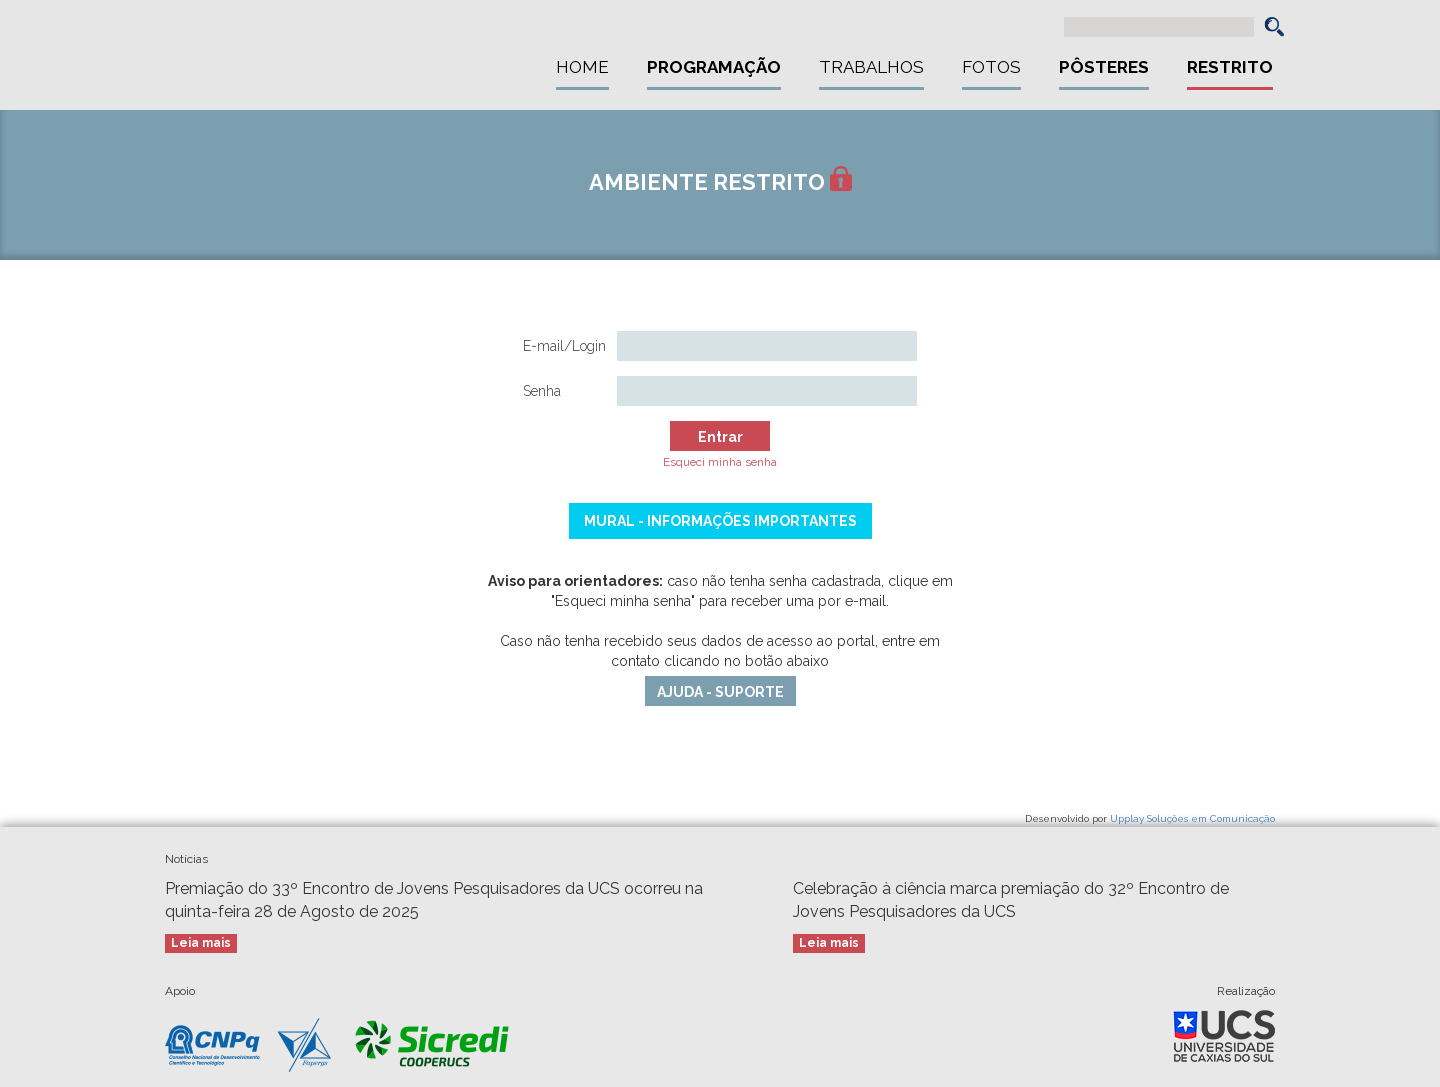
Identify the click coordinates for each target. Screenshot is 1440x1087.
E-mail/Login (564, 346)
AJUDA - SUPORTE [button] (720, 692)
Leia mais (201, 943)
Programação (714, 67)
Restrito (1230, 67)
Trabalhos (871, 67)
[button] (1274, 26)
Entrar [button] (720, 437)
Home (582, 67)
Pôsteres (1104, 67)
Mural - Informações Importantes (720, 521)
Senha (542, 391)
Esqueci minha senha (720, 462)
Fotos (991, 67)
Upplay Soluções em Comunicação (1192, 818)
